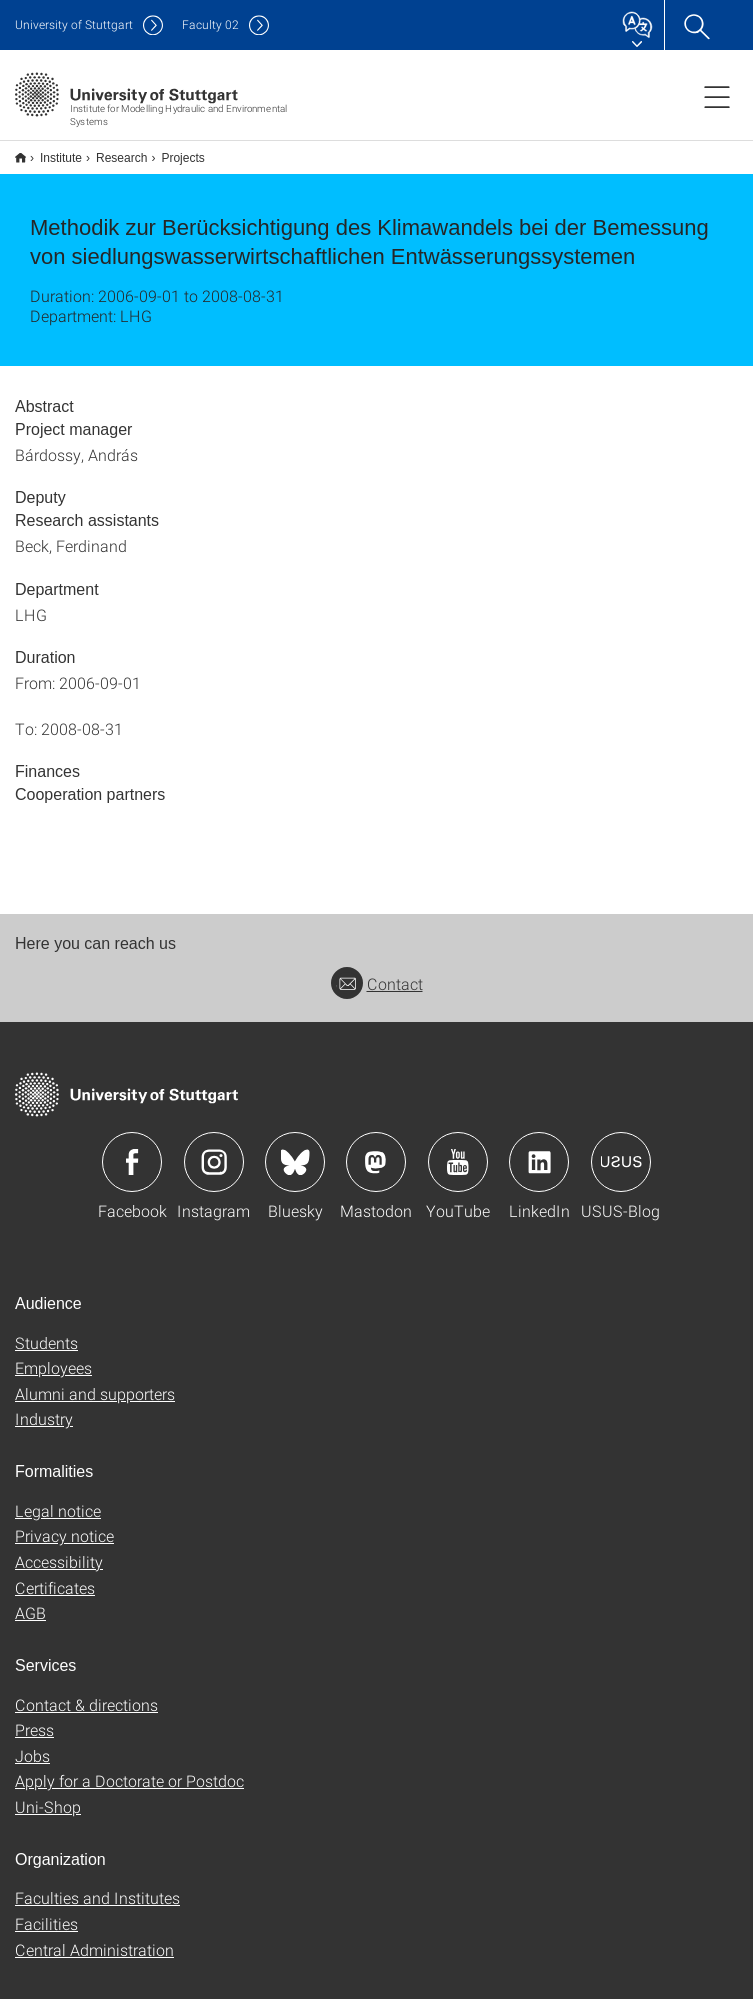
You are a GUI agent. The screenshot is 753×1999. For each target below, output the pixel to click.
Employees (53, 1354)
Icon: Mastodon (376, 1149)
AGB (30, 1599)
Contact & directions (86, 1691)
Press (34, 1716)
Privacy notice (64, 1522)
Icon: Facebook (132, 1149)
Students (46, 1329)
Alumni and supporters (95, 1380)
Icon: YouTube (458, 1149)
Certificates (55, 1574)
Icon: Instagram (214, 1149)
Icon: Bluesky (295, 1149)
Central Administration (94, 1936)
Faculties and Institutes (97, 1884)
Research (110, 151)
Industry (44, 1405)
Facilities (46, 1910)
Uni (74, 24)
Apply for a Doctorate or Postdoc (129, 1767)
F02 (210, 24)
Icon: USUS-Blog (621, 1149)
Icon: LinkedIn (539, 1149)
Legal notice (58, 1497)
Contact (377, 970)
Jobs (32, 1742)
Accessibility (59, 1548)
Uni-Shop (48, 1793)
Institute (50, 151)
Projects (171, 151)
